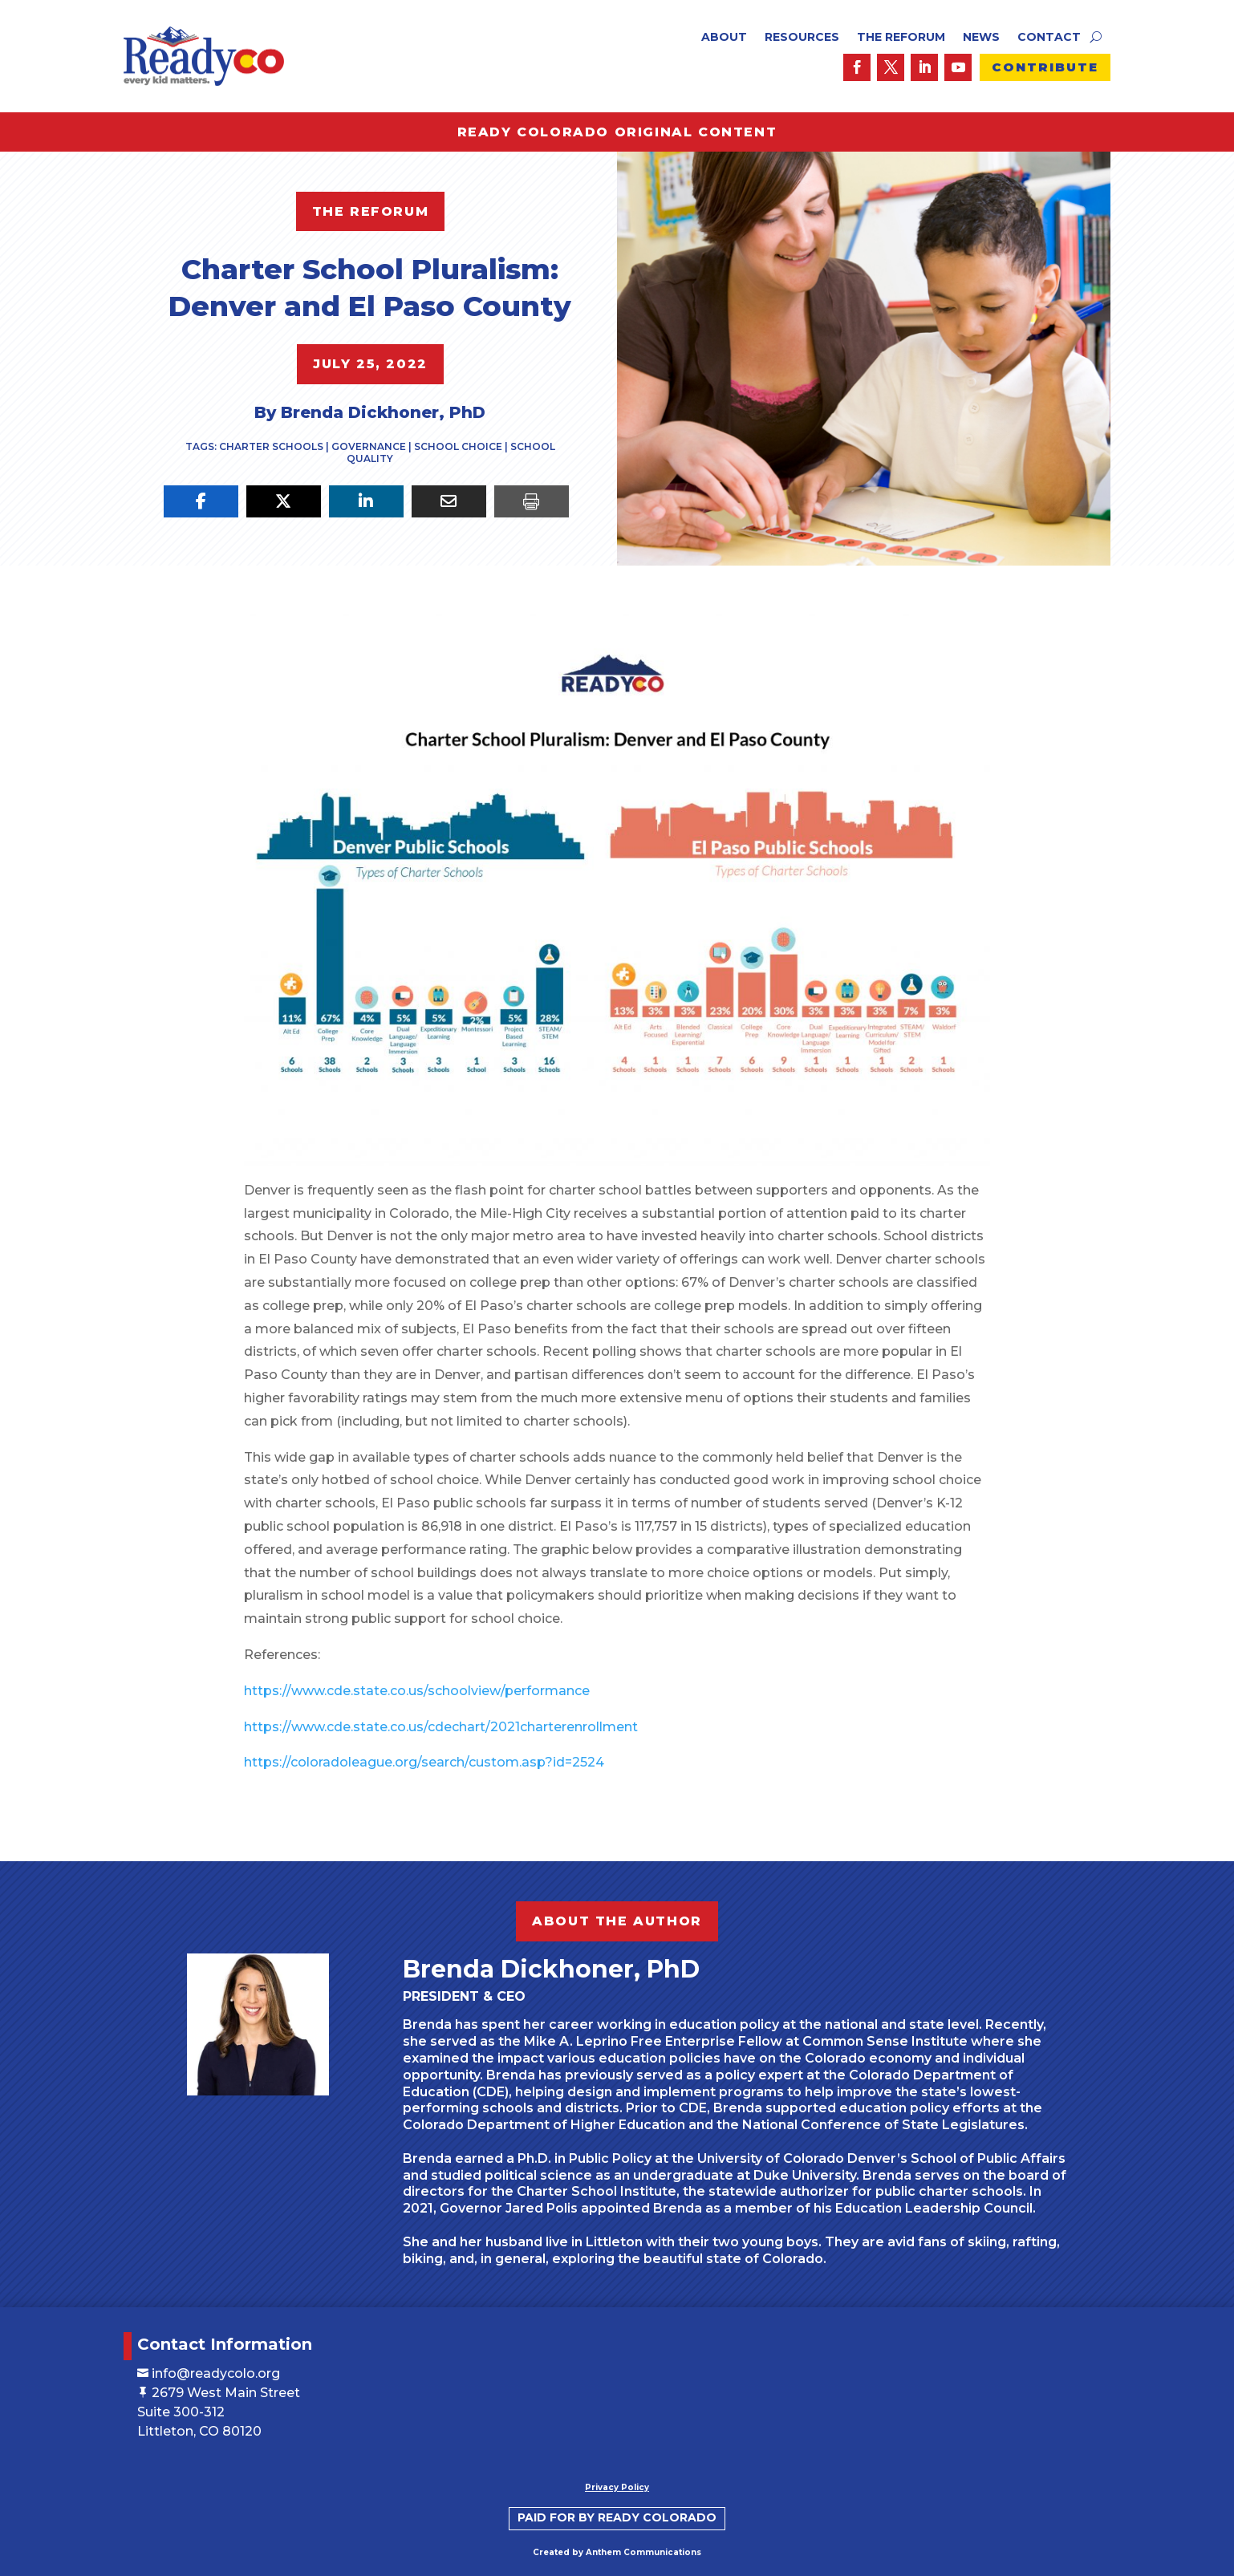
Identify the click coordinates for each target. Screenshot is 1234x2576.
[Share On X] (283, 501)
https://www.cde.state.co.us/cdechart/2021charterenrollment (464, 1714)
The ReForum (901, 37)
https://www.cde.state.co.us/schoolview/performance (440, 1678)
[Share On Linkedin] (366, 501)
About (724, 37)
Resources (802, 37)
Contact (1049, 37)
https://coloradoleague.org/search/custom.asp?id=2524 (447, 1750)
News (981, 37)
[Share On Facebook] (201, 501)
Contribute (1045, 67)
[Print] (531, 501)
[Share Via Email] (449, 501)
